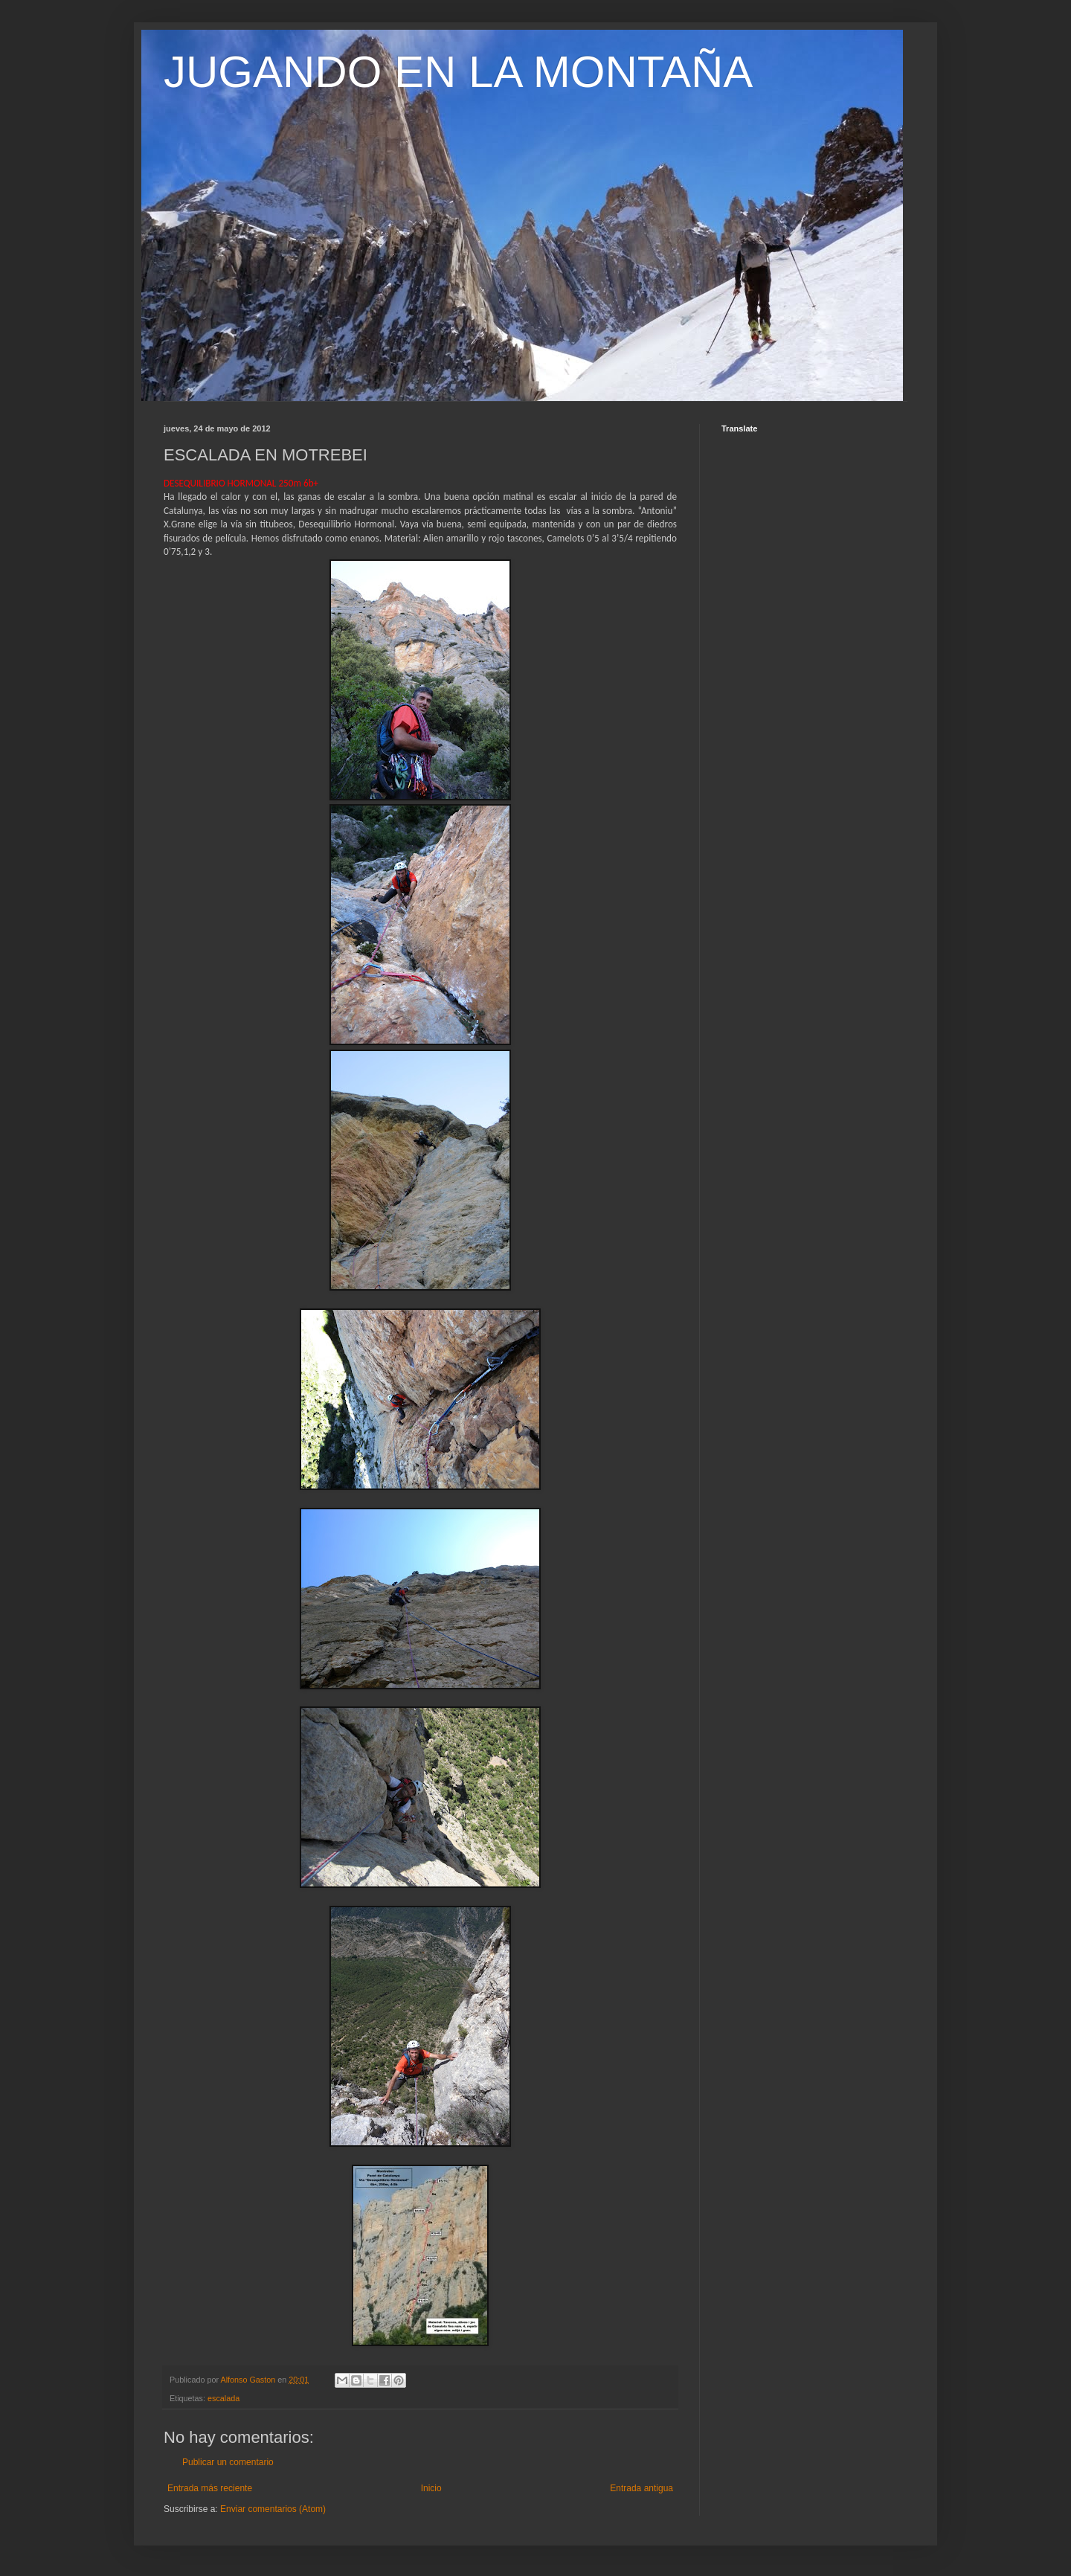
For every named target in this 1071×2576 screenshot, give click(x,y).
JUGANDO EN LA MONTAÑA (458, 72)
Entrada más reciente (209, 2488)
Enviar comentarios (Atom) (273, 2509)
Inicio (431, 2488)
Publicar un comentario (228, 2462)
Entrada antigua (641, 2488)
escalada (223, 2398)
